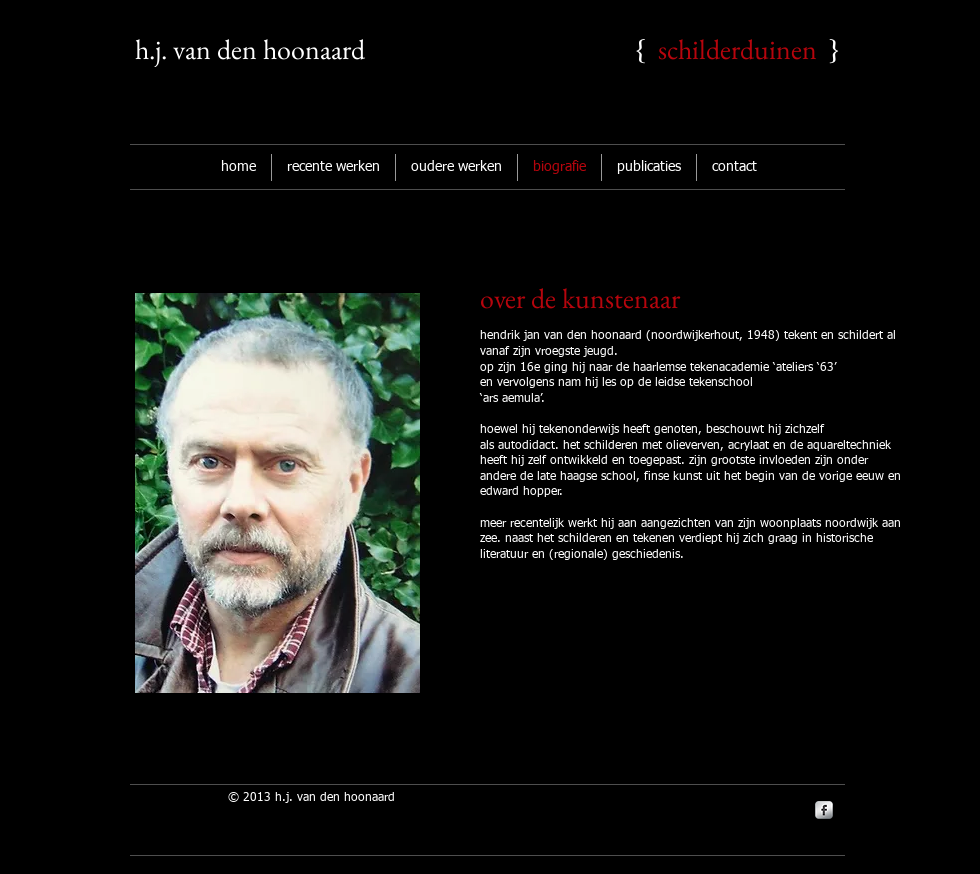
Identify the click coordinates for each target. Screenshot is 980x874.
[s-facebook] (824, 810)
